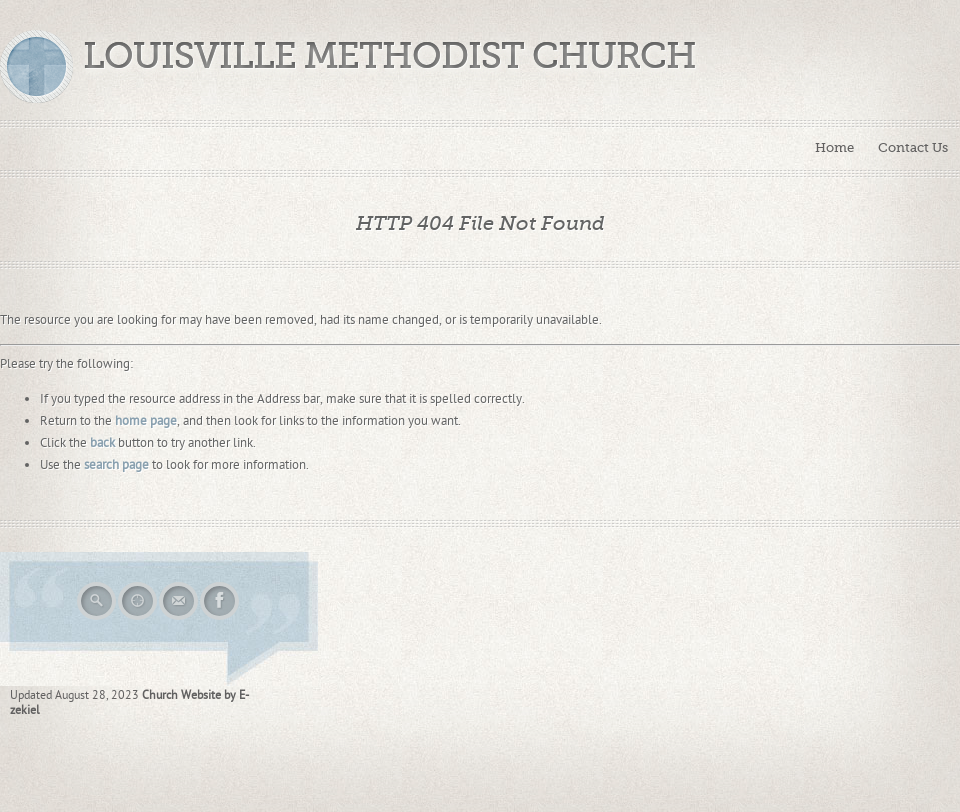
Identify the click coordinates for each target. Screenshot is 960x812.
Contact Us (913, 147)
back (102, 443)
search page (116, 465)
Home (834, 147)
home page (146, 421)
